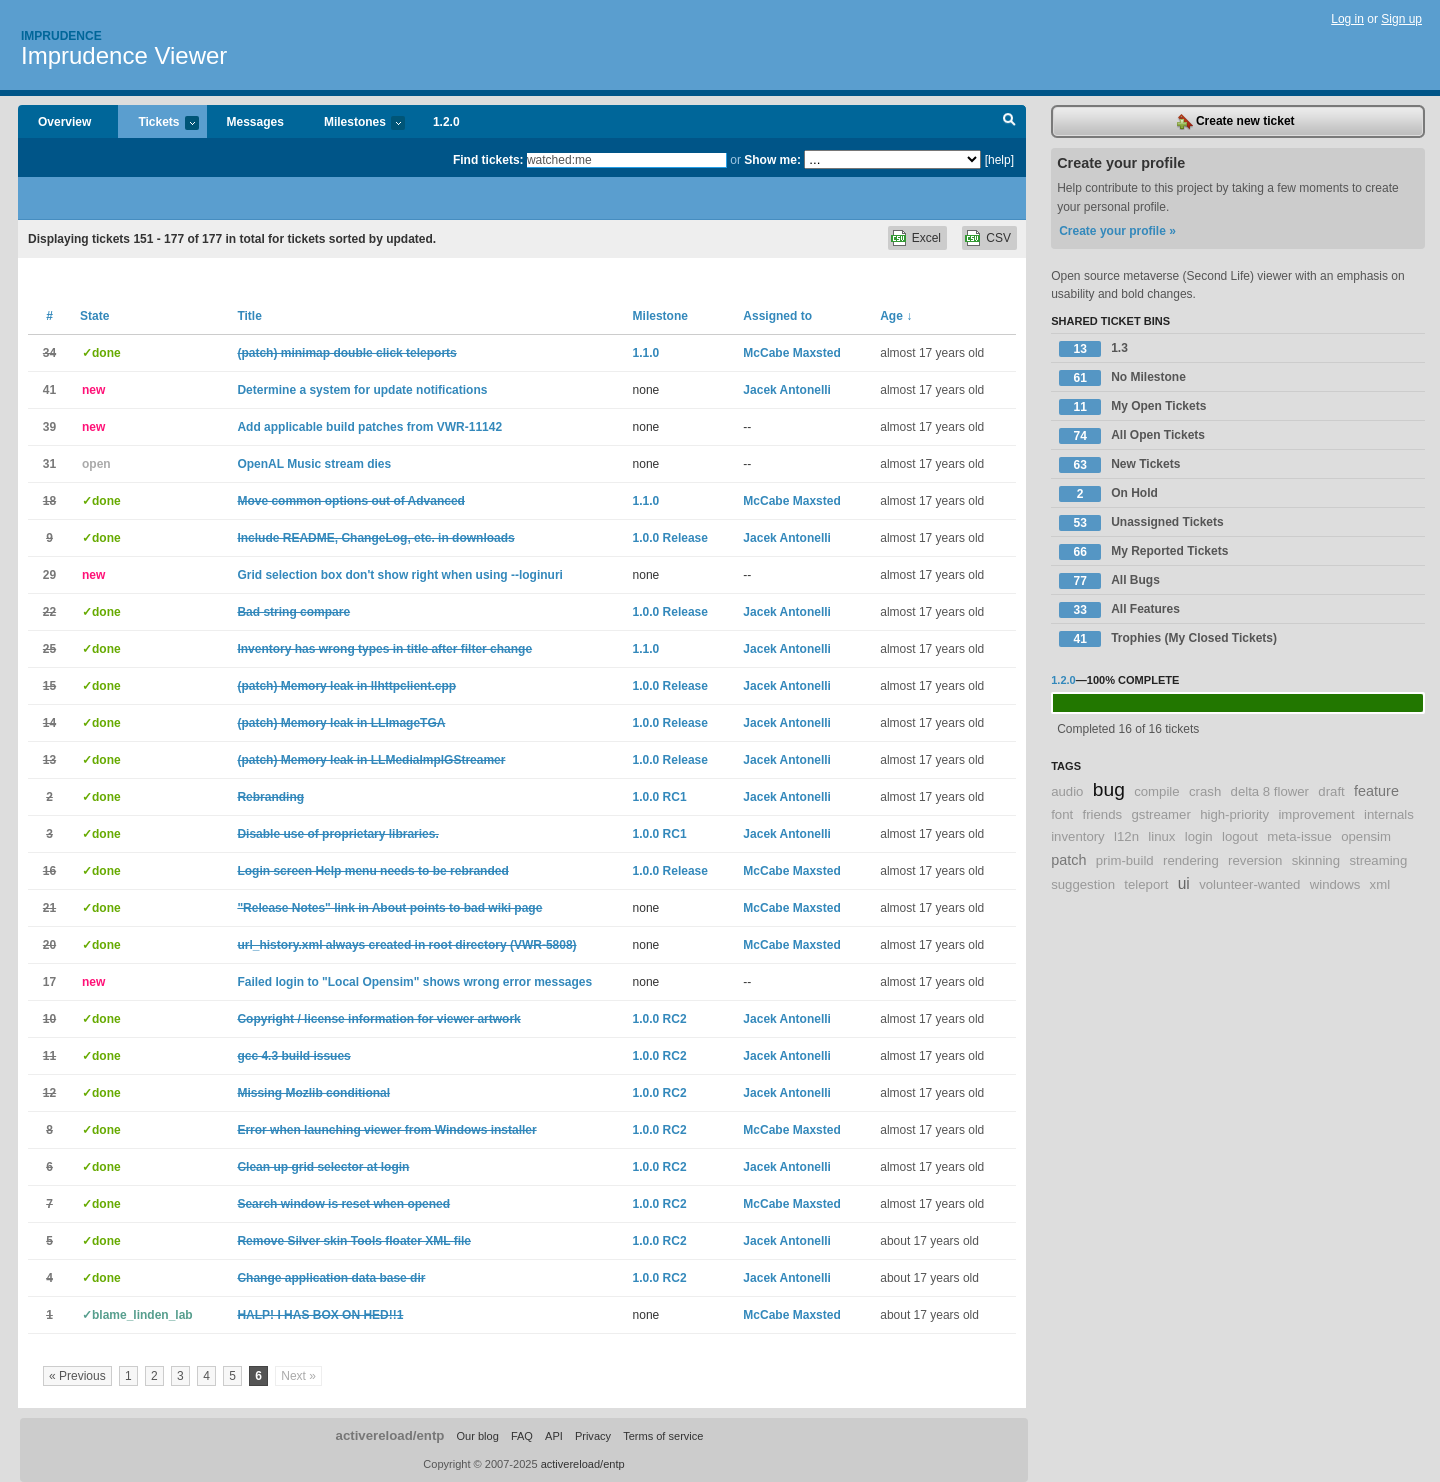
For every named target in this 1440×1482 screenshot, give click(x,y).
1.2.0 (446, 122)
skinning (1316, 860)
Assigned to (777, 316)
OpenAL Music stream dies (314, 464)
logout (1240, 836)
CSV (998, 238)
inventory (1078, 836)
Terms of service (663, 1436)
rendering (1191, 860)
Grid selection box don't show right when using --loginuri (400, 575)
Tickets (158, 123)
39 (49, 427)
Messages (255, 122)
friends (1103, 814)
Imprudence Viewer (124, 55)
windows (1335, 884)
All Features (1119, 610)
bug (1109, 789)
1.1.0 (646, 353)
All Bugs (1109, 581)
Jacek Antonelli (787, 390)
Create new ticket (1236, 122)
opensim (1366, 836)
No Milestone (1122, 378)
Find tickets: (488, 160)
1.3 (1093, 349)
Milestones (354, 123)
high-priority (1234, 814)
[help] (999, 160)
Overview (64, 122)
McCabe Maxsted (791, 353)
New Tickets (1119, 465)
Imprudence (61, 36)
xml (1380, 884)
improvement (1316, 814)
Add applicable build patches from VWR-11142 (369, 427)
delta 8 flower (1270, 791)
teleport (1146, 884)
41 (49, 390)
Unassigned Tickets (1141, 523)
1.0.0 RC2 (660, 1019)
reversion (1255, 860)
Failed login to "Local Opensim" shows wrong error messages (414, 982)
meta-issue (1299, 836)
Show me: (772, 160)
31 (49, 464)
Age (896, 316)
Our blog (477, 1436)
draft (1331, 791)
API (554, 1436)
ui (1184, 883)
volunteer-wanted (1249, 884)
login (1199, 836)
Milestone (660, 316)
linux (1161, 836)
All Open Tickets (1132, 436)
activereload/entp (390, 1435)
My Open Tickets (1132, 407)
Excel (926, 238)
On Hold (1108, 494)
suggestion (1083, 884)
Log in (1347, 19)
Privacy (593, 1436)
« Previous (77, 1376)
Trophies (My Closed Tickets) (1168, 639)
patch (1068, 860)
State (94, 316)
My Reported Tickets (1143, 552)
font (1062, 814)
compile (1156, 791)
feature (1376, 791)
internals (1389, 814)
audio (1067, 791)
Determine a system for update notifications (362, 390)
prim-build (1125, 860)
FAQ (522, 1436)
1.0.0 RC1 (660, 797)
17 (49, 982)
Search (1009, 122)
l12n (1126, 836)
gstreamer (1160, 814)
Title (249, 316)
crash (1205, 791)
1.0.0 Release (670, 538)
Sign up (1401, 19)
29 (49, 575)
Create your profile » (1117, 231)
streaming (1378, 860)
